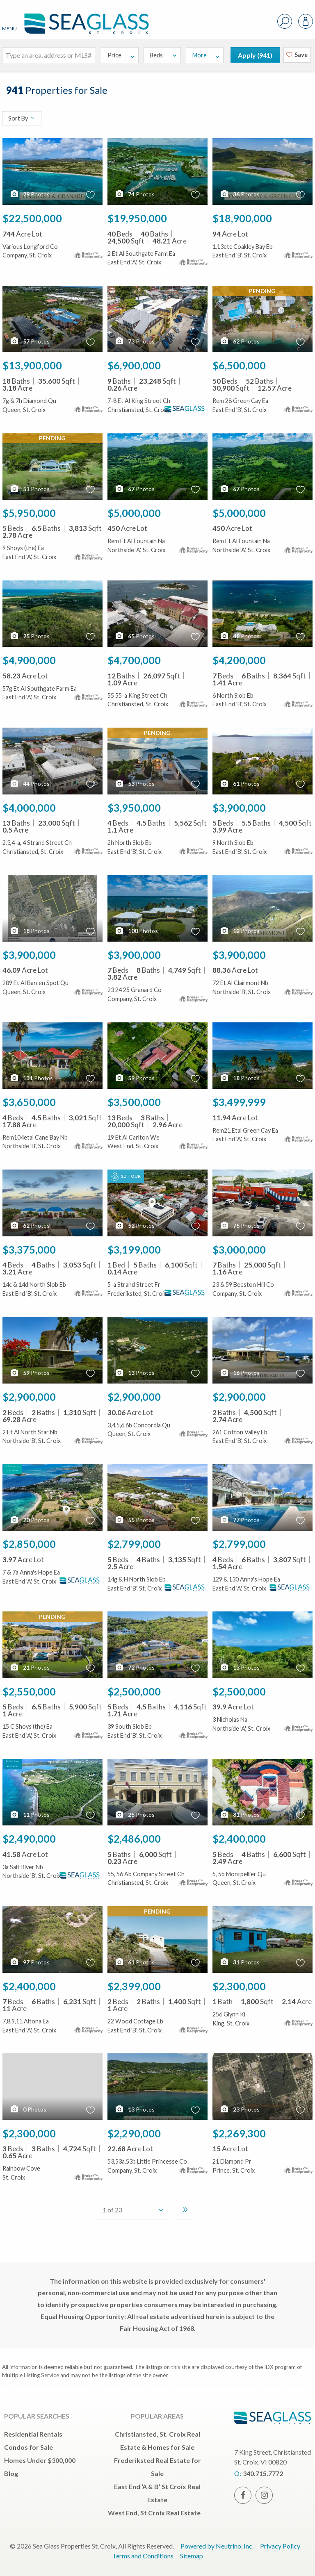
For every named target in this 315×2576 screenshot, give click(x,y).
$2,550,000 (29, 1691)
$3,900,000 (239, 807)
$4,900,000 (29, 660)
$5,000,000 (134, 513)
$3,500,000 (134, 1102)
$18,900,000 (242, 218)
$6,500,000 (239, 365)
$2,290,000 (134, 2133)
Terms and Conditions (142, 2556)
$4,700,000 (134, 660)
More (206, 55)
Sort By (21, 118)
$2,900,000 (29, 1396)
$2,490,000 (29, 1838)
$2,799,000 (134, 1544)
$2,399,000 (134, 1986)
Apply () (255, 55)
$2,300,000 (239, 1986)
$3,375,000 (29, 1249)
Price (121, 55)
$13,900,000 (32, 365)
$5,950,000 (29, 513)
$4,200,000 (239, 660)
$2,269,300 (239, 2133)
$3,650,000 (29, 1102)
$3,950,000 (134, 807)
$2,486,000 (134, 1838)
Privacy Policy (280, 2546)
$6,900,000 (134, 365)
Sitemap (191, 2556)
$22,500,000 (32, 218)
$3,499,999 (239, 1102)
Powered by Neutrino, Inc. (216, 2546)
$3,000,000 (239, 1249)
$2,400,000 (239, 1838)
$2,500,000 (134, 1691)
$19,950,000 (137, 218)
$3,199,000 (134, 1249)
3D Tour (126, 1176)
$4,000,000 (29, 807)
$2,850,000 (29, 1544)
